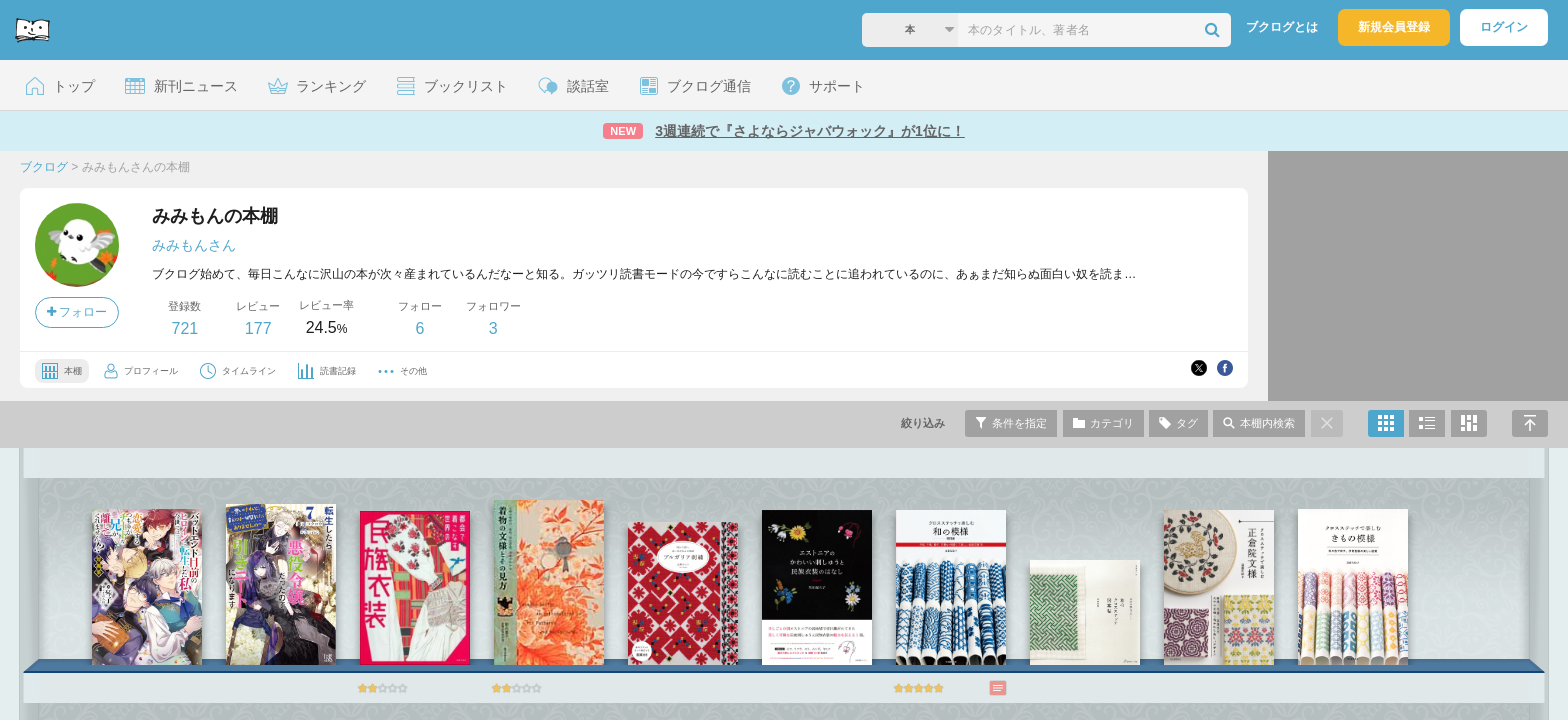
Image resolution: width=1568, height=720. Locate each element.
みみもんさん (194, 245)
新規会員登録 (1394, 27)
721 (184, 328)
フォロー (77, 312)
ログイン (1504, 27)
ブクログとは (1282, 27)
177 (258, 328)
